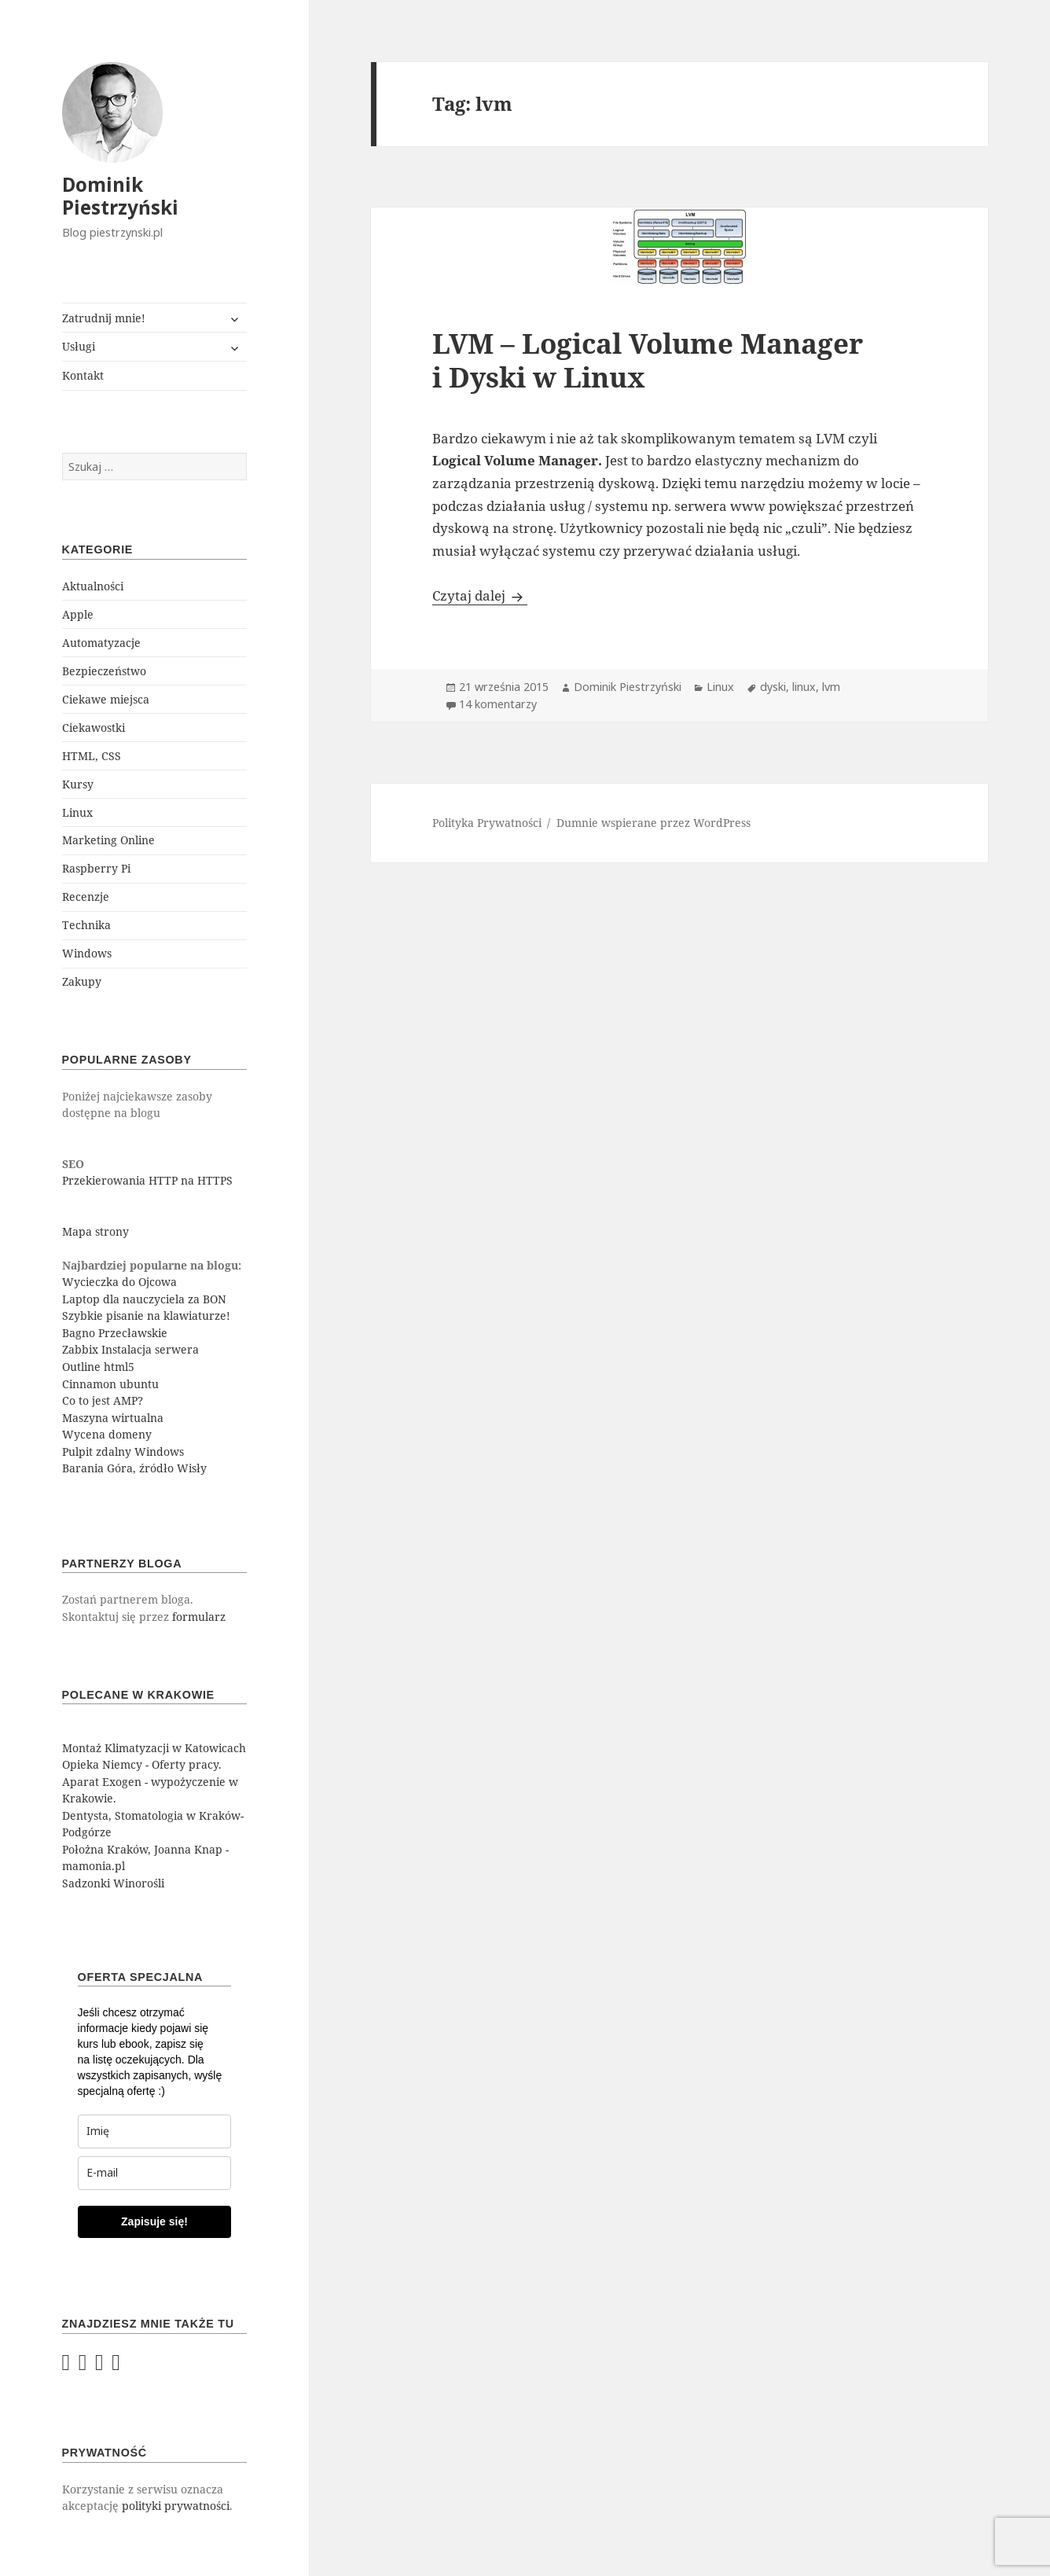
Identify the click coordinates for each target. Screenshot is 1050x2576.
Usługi (78, 346)
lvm (831, 686)
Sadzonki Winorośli (113, 1883)
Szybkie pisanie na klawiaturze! (146, 1315)
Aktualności (92, 586)
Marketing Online (108, 839)
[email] (155, 2173)
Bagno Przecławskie (114, 1332)
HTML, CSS (91, 755)
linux (804, 686)
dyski (773, 686)
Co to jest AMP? (102, 1400)
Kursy (78, 784)
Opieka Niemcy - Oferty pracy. (142, 1764)
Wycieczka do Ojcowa (119, 1281)
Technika (86, 924)
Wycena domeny (107, 1434)
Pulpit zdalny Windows (123, 1451)
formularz (199, 1616)
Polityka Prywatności (487, 822)
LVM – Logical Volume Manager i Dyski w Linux (647, 360)
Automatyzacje (101, 642)
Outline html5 (98, 1366)
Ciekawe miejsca (105, 699)
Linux (77, 812)
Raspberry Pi (96, 868)
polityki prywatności (175, 2505)
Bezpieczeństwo (104, 670)
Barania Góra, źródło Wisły (134, 1468)
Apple (78, 614)
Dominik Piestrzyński (120, 195)
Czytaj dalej (479, 595)
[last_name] (155, 2131)
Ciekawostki (93, 727)
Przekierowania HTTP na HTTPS (147, 1180)
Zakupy (81, 981)
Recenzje (85, 896)
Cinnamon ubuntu (110, 1383)
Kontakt (83, 375)
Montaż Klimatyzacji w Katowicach (154, 1747)
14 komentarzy (498, 703)
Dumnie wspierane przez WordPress (653, 822)
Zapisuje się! (154, 2221)
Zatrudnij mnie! (103, 318)
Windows (87, 953)
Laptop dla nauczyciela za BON (144, 1299)
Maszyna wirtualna (112, 1417)
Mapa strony (95, 1231)
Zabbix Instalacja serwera (130, 1349)
